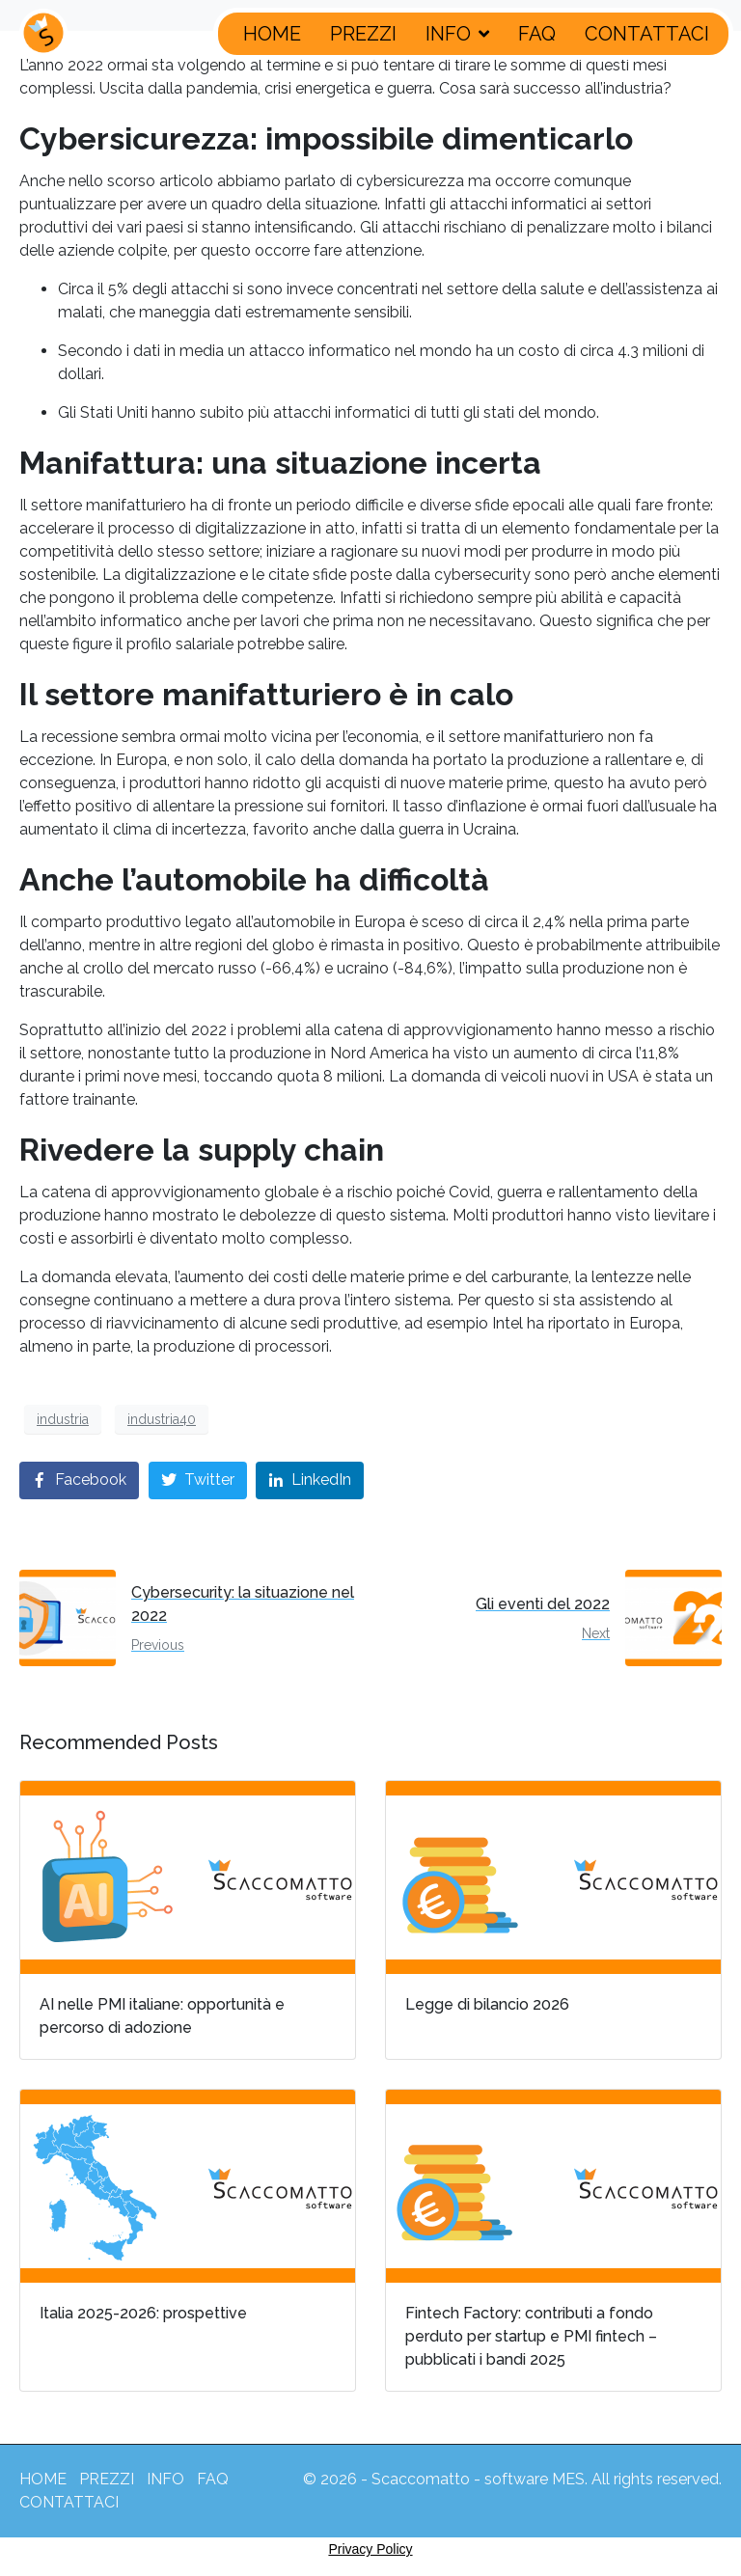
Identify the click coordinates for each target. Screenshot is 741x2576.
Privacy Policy (370, 2549)
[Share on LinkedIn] (310, 1480)
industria (63, 1419)
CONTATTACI (647, 33)
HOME (272, 33)
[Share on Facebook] (79, 1480)
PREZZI (363, 33)
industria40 (161, 1419)
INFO (457, 33)
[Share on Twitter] (198, 1480)
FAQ (537, 33)
